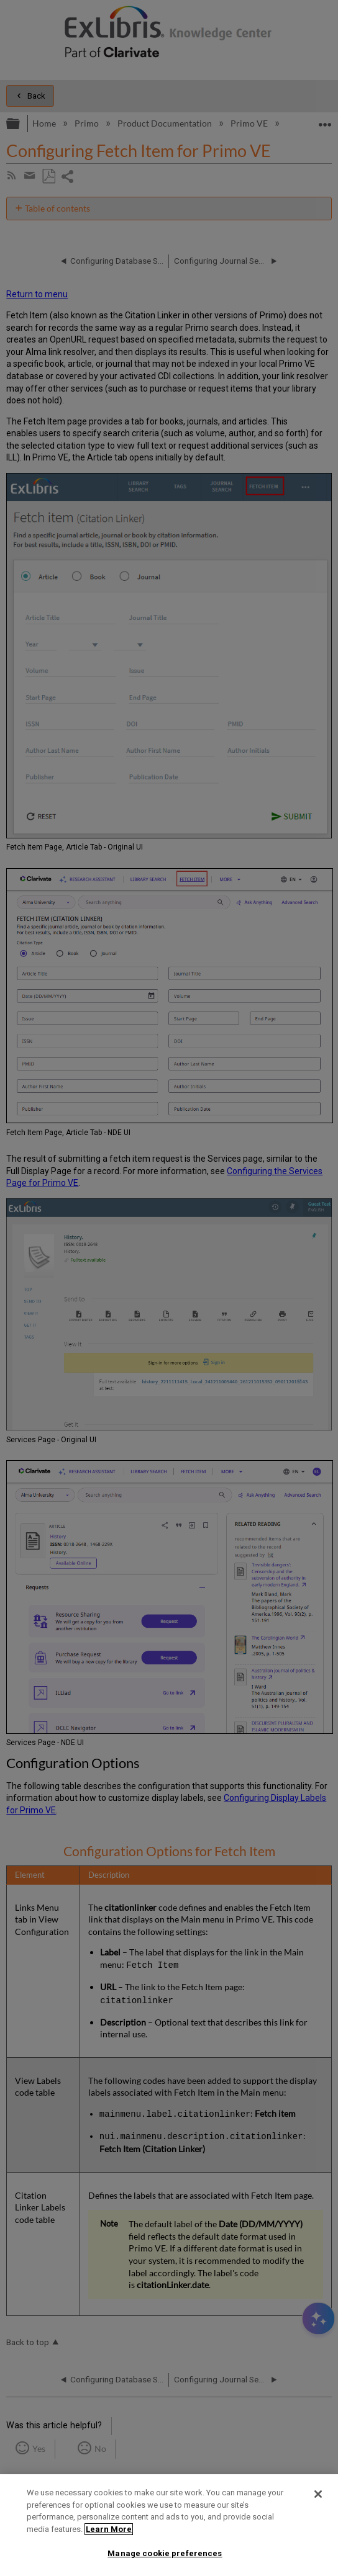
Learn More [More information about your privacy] (109, 2529)
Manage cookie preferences (164, 2553)
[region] (169, 2525)
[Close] (318, 2494)
